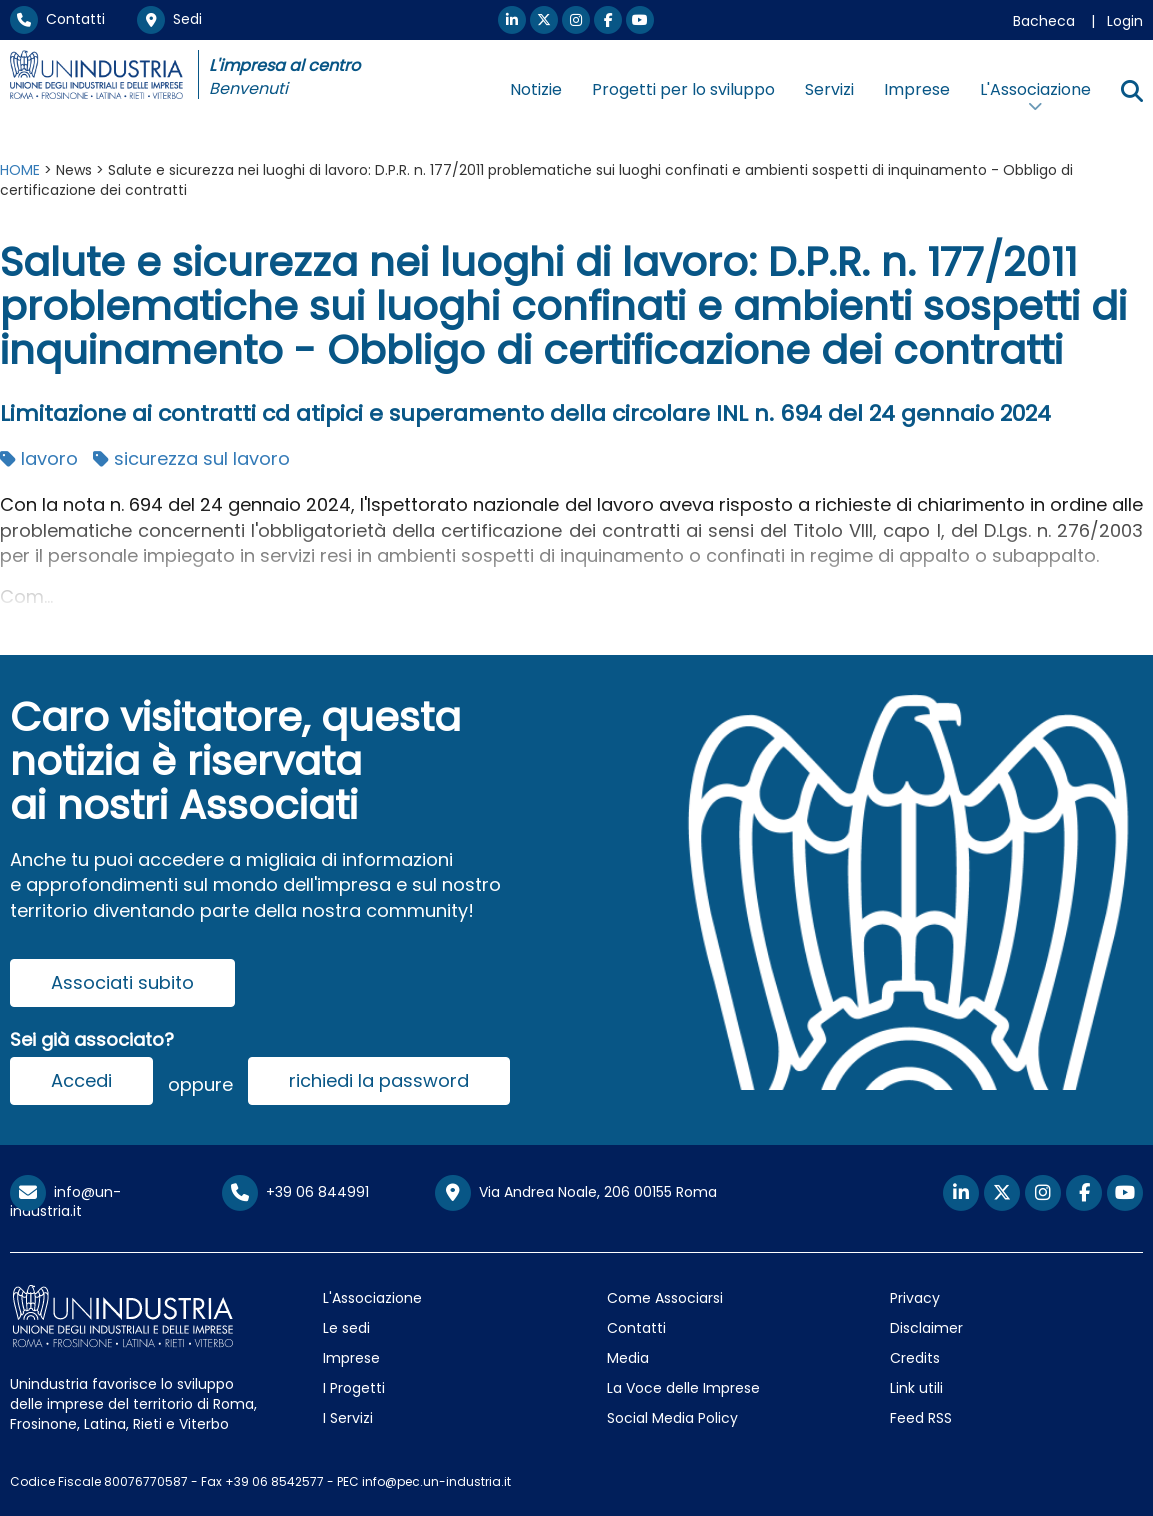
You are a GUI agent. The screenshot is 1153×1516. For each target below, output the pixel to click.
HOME (20, 170)
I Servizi (348, 1418)
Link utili (916, 1388)
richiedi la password (379, 1080)
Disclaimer (926, 1328)
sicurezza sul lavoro (191, 458)
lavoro (39, 458)
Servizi (829, 89)
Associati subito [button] (122, 982)
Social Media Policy (672, 1418)
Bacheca (1044, 21)
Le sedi (346, 1328)
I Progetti (354, 1388)
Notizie (536, 89)
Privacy (915, 1298)
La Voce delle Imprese (683, 1388)
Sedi (169, 19)
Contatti (57, 19)
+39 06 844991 (295, 1192)
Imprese (917, 89)
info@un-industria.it (65, 1201)
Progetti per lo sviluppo (683, 89)
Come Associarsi (665, 1298)
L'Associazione (372, 1298)
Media (628, 1358)
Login (1125, 21)
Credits (915, 1358)
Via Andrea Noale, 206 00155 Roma (576, 1193)
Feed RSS (921, 1418)
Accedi (81, 1080)
